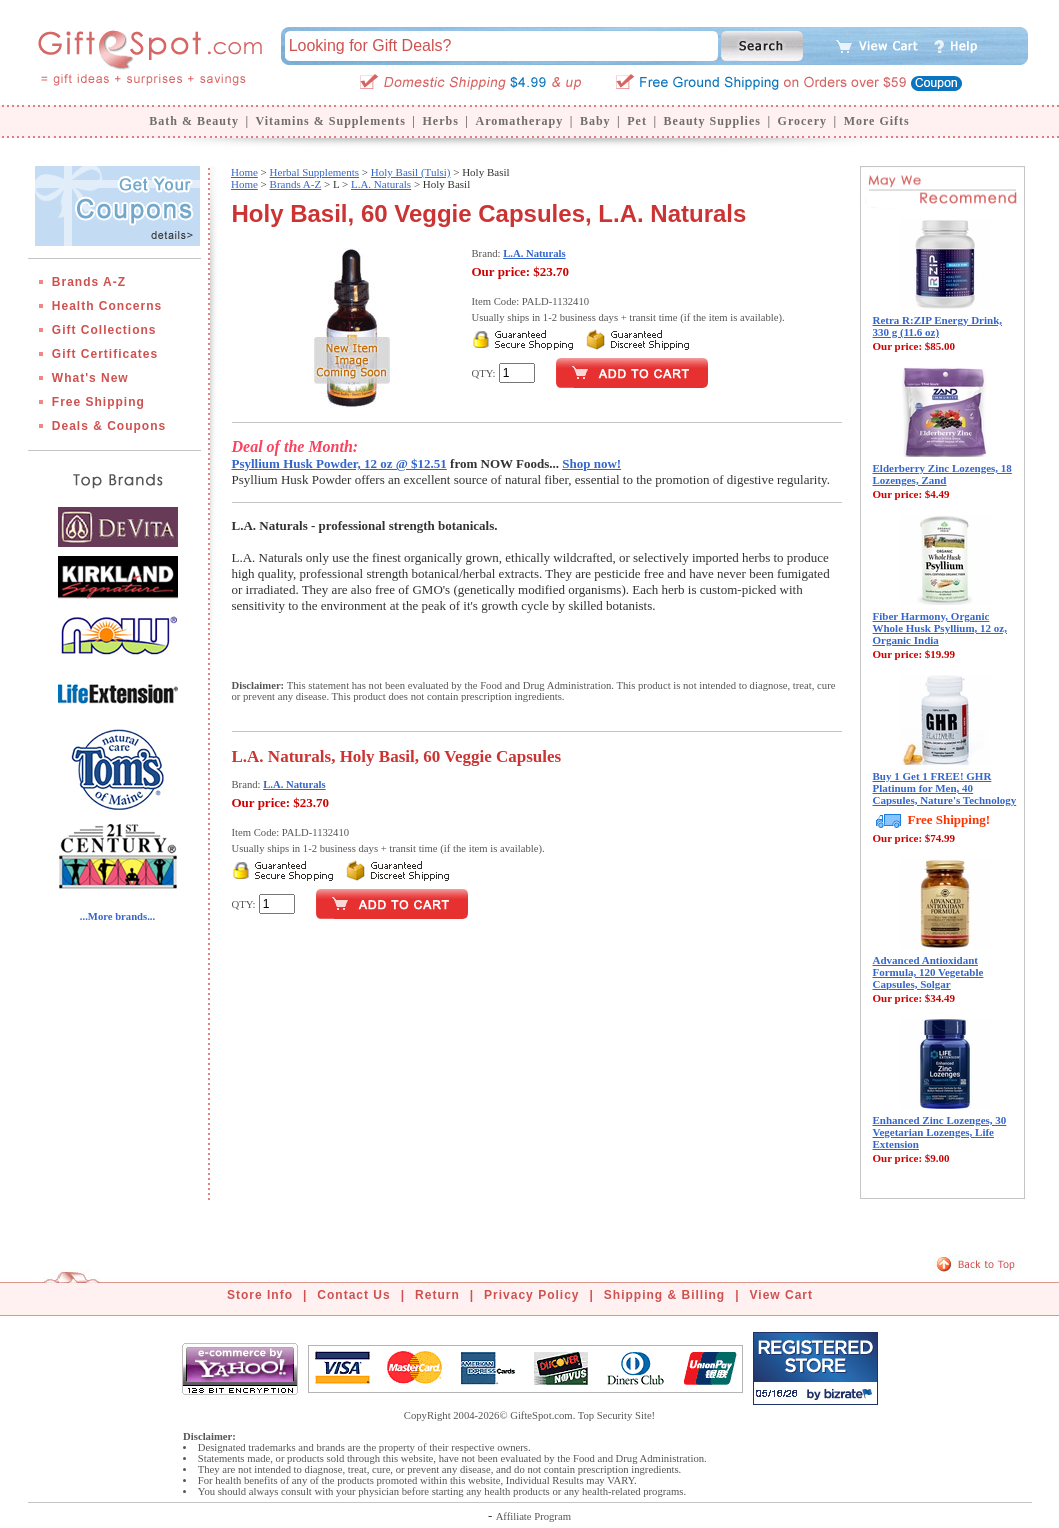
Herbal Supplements (315, 172)
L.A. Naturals (381, 184)
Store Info (260, 1295)
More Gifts (877, 121)
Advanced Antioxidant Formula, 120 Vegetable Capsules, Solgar (928, 972)
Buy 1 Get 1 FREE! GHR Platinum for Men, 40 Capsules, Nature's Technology (945, 788)
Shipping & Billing (664, 1295)
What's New (90, 378)
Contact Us (353, 1295)
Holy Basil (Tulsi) (411, 172)
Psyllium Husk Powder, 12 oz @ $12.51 (339, 463)
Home (244, 172)
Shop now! (591, 463)
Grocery (802, 121)
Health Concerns (107, 306)
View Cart (781, 1295)
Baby (595, 121)
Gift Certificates (105, 354)
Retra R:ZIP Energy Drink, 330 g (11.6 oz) (938, 326)
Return (437, 1295)
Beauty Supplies (712, 121)
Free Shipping (98, 402)
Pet (637, 121)
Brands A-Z (89, 282)
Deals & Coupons (109, 426)
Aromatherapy (519, 121)
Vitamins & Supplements (331, 121)
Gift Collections (104, 330)
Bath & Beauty (194, 121)
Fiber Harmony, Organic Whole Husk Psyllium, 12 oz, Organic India (940, 628)
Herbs (440, 121)
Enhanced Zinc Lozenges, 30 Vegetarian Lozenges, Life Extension (940, 1132)
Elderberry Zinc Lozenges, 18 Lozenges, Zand (942, 474)
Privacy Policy (531, 1295)
